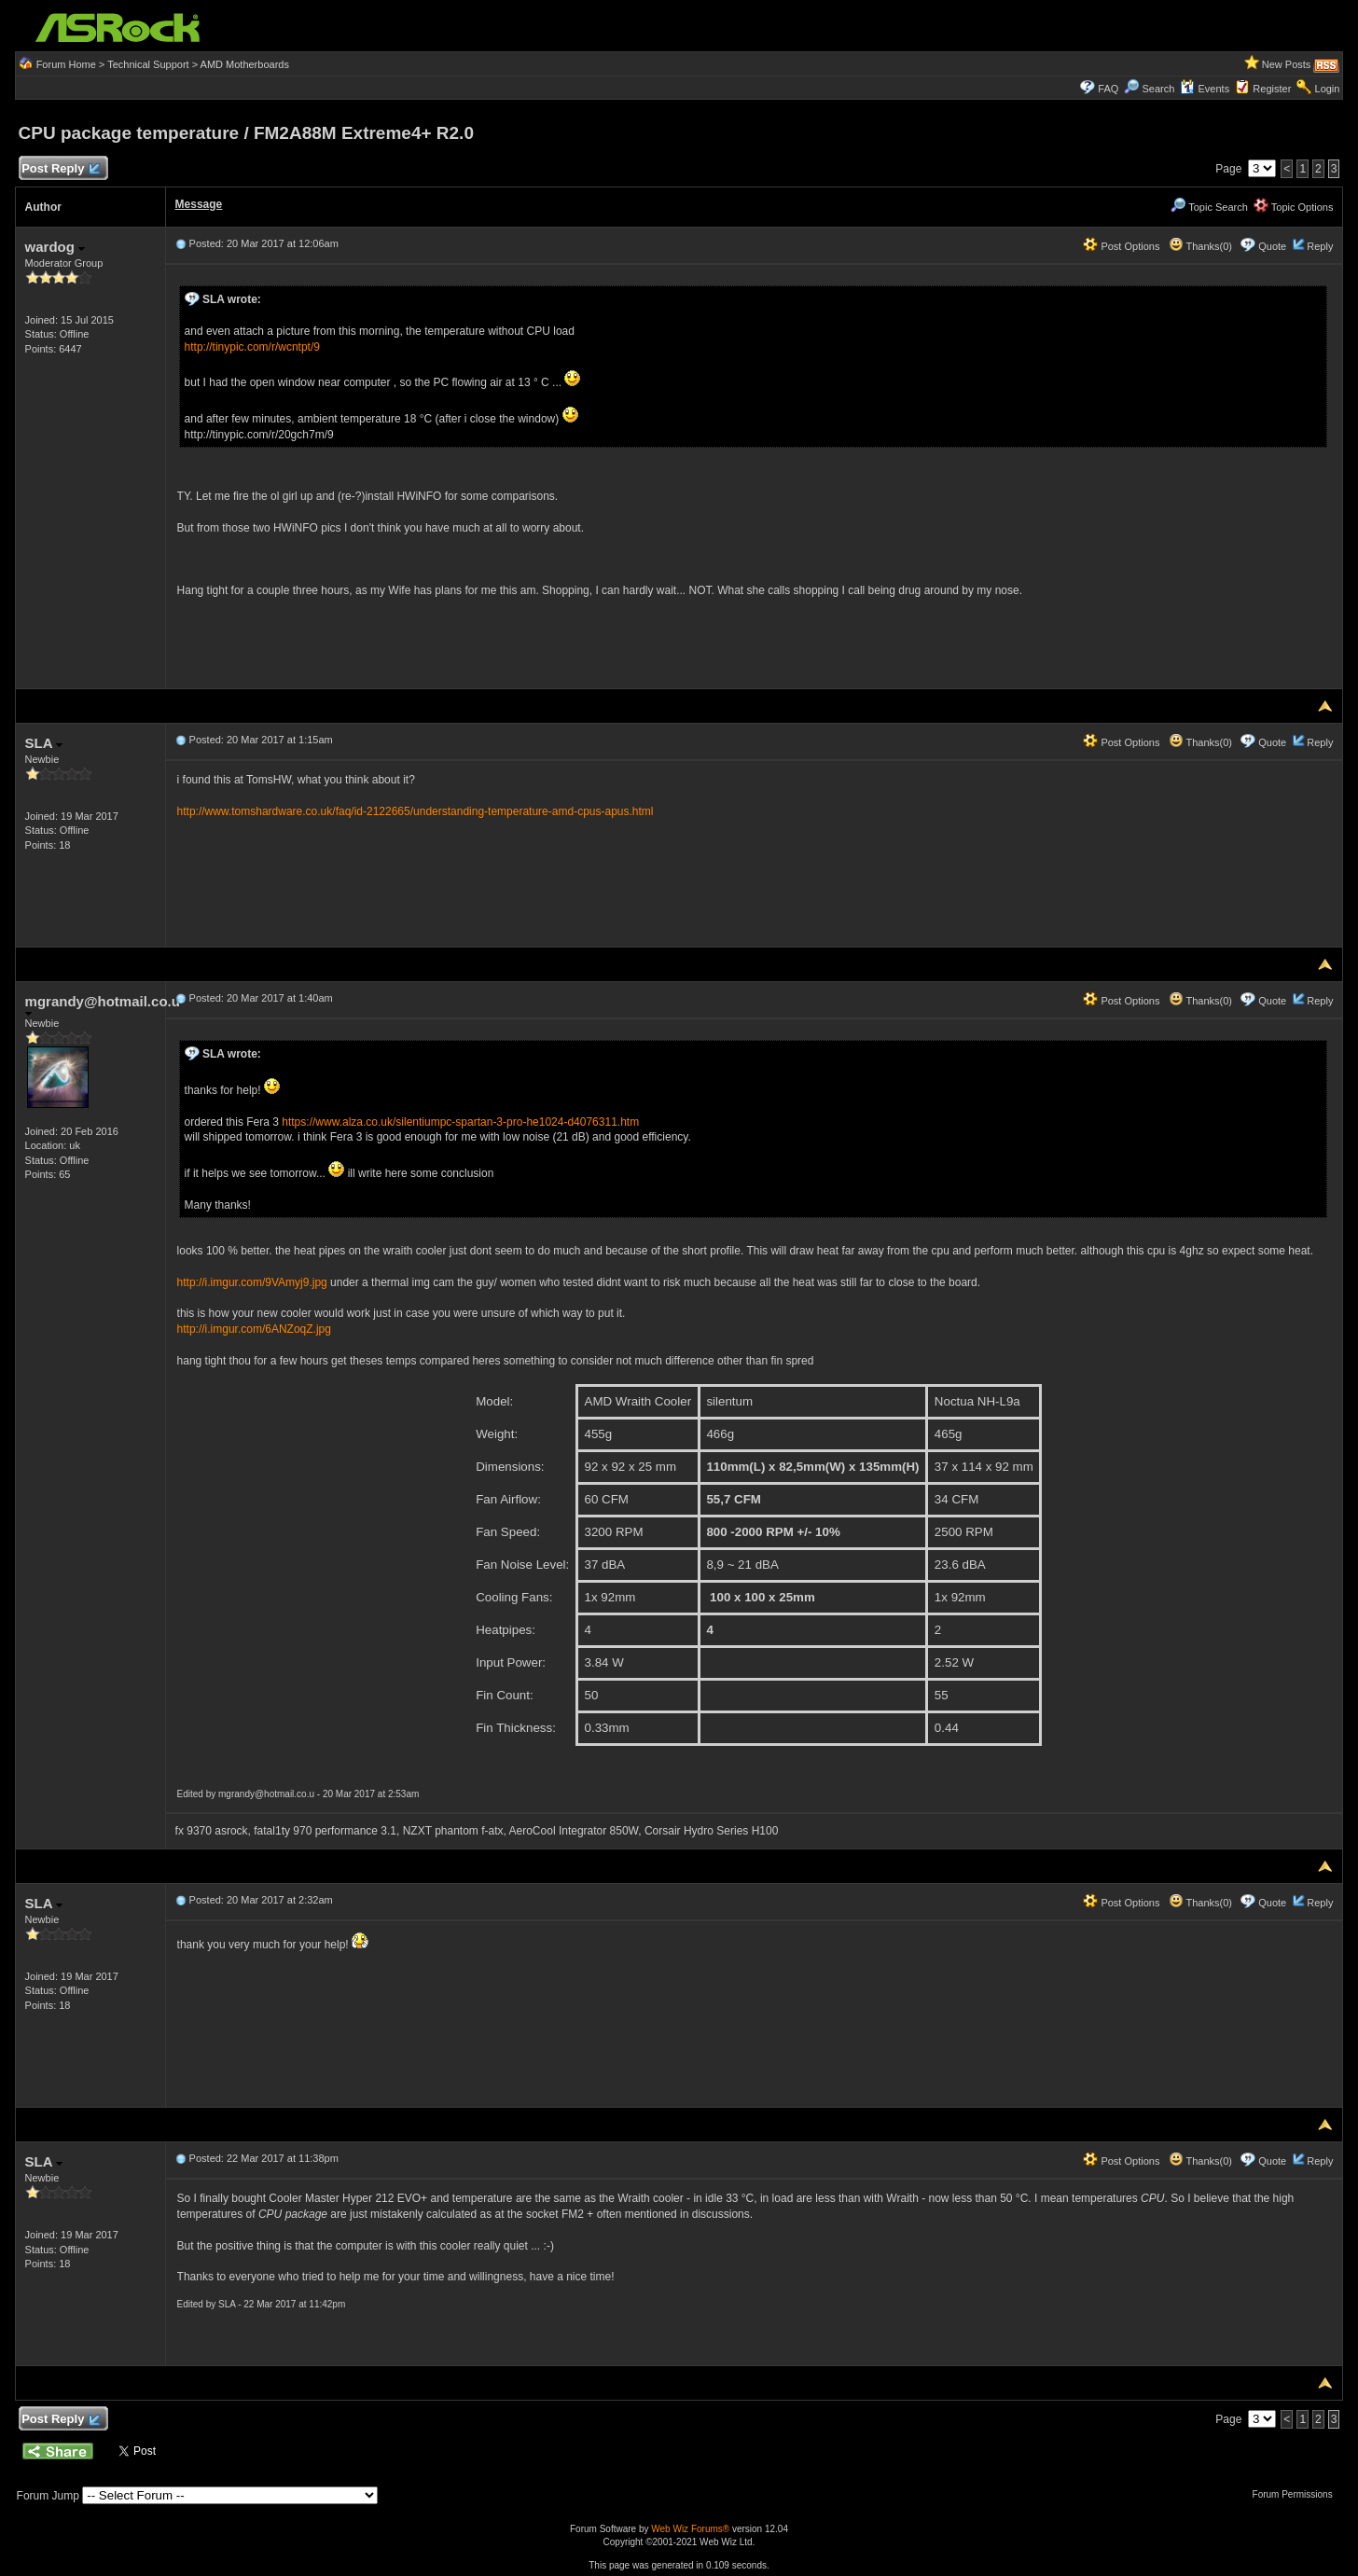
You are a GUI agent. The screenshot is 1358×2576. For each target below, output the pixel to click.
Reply (1320, 246)
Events (1204, 88)
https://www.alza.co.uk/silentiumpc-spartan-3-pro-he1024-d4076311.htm (460, 1122)
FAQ (1108, 88)
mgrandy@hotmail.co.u (102, 1005)
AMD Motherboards (245, 64)
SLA (44, 743)
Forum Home (66, 64)
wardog (55, 247)
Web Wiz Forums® (690, 2529)
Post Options (1121, 246)
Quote (1272, 246)
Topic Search (1209, 207)
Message (199, 204)
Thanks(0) (1200, 246)
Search (1158, 88)
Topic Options (1294, 207)
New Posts (1286, 64)
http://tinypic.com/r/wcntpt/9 (252, 346)
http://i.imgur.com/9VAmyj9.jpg (252, 1282)
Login (1327, 88)
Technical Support (147, 64)
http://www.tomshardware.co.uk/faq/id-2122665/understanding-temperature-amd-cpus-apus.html (415, 811)
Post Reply (61, 169)
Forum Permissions (1297, 2494)
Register (1272, 88)
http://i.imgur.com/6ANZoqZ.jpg (254, 1329)
